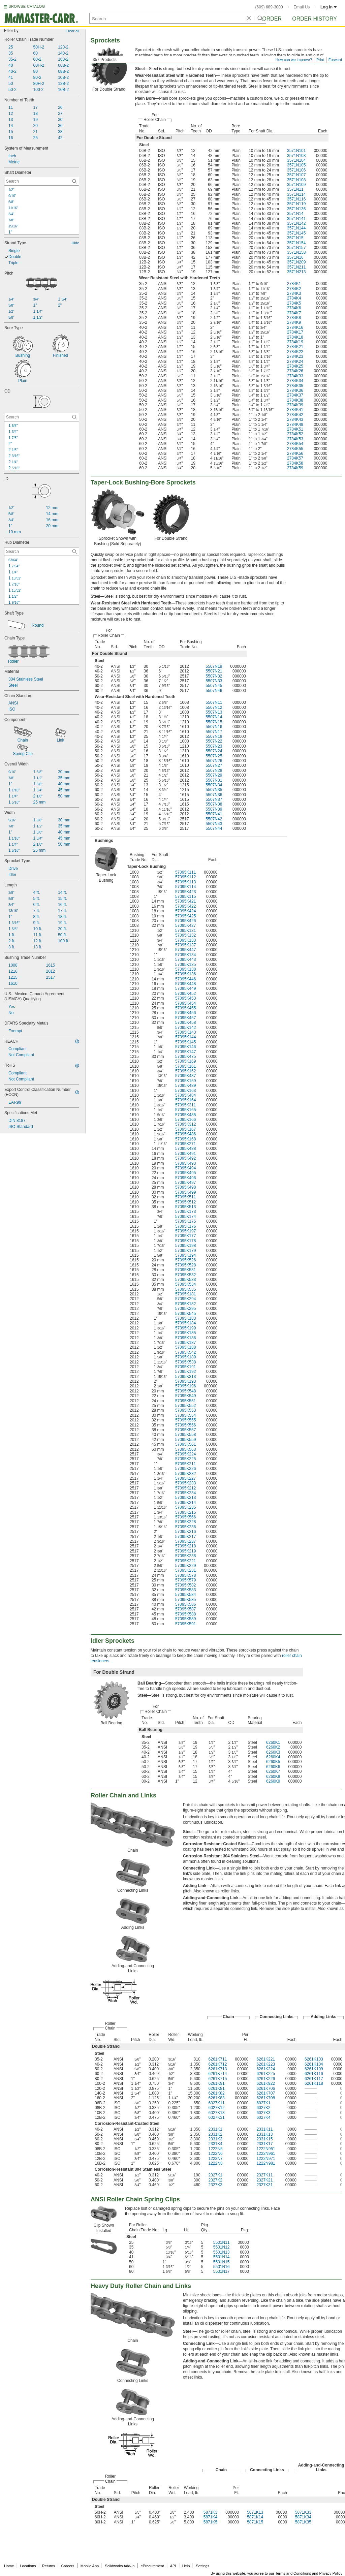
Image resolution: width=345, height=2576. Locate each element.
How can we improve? (294, 60)
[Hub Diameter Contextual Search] (41, 551)
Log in (328, 7)
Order (272, 19)
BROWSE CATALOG (26, 6)
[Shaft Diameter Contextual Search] (41, 181)
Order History (314, 19)
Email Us (301, 7)
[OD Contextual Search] (41, 417)
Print (320, 60)
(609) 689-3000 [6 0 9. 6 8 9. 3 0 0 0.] (269, 7)
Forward (335, 60)
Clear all (72, 31)
